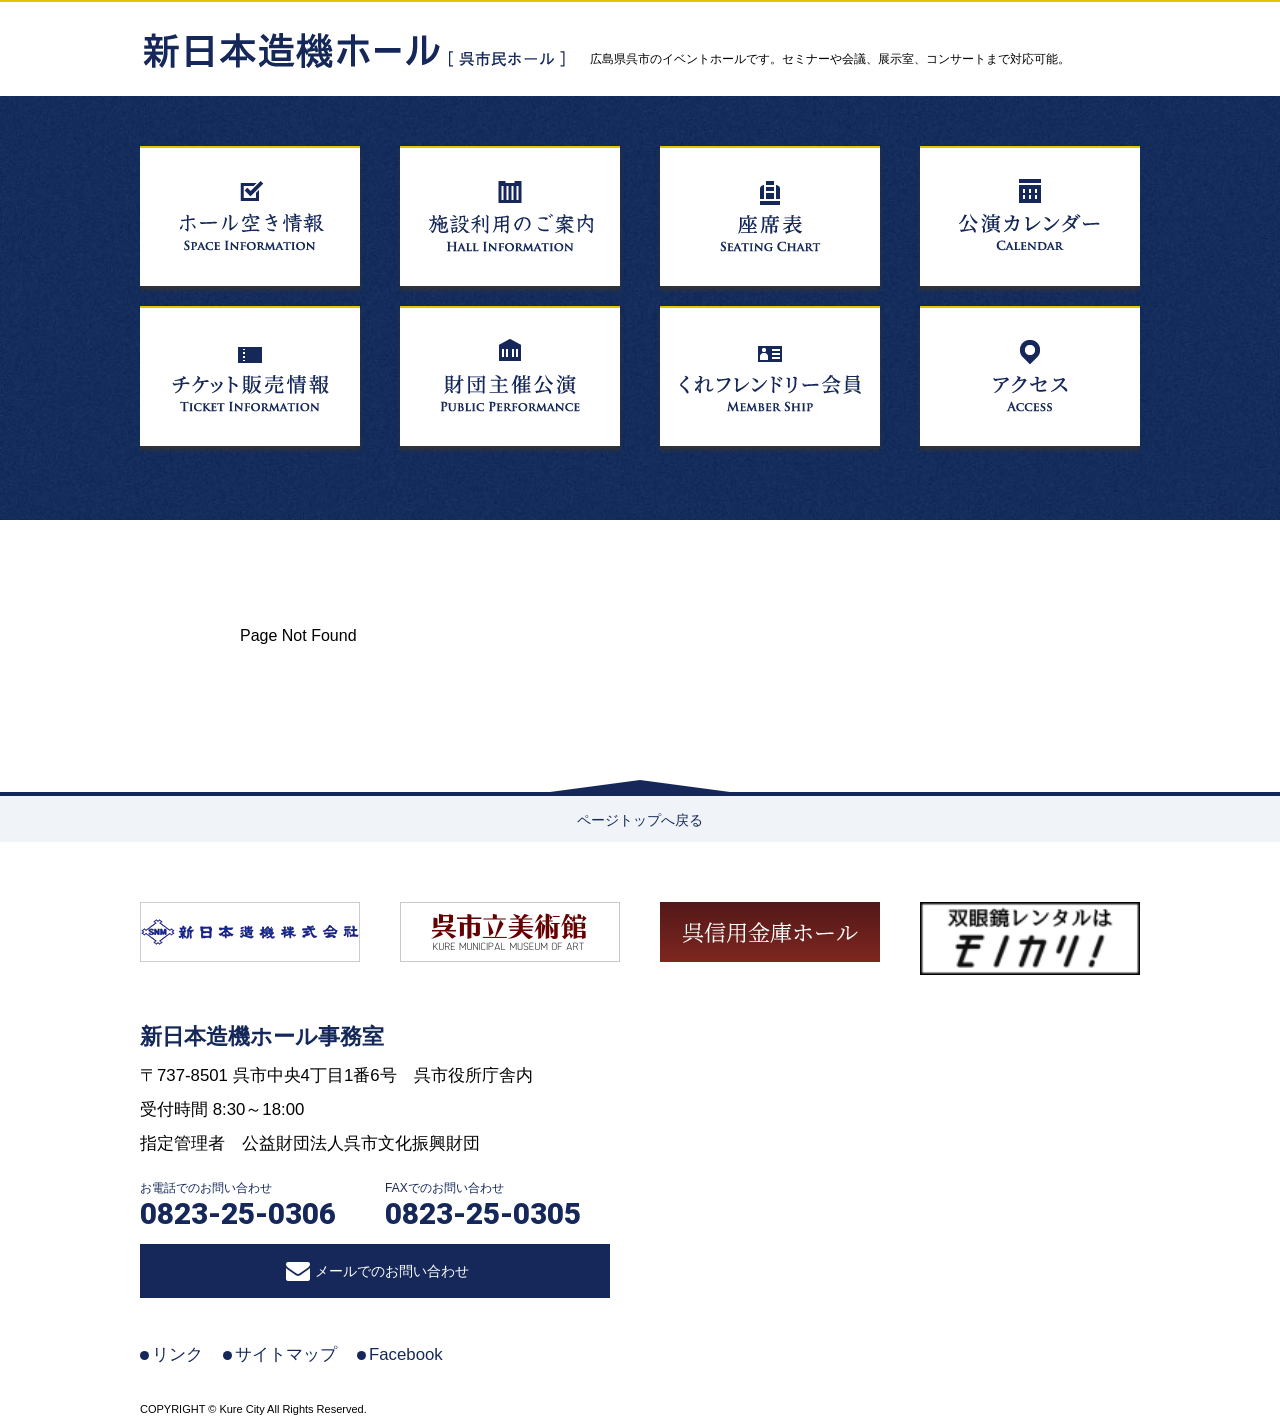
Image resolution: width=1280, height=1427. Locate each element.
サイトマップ (286, 1354)
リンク (177, 1354)
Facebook (406, 1354)
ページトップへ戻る (640, 820)
